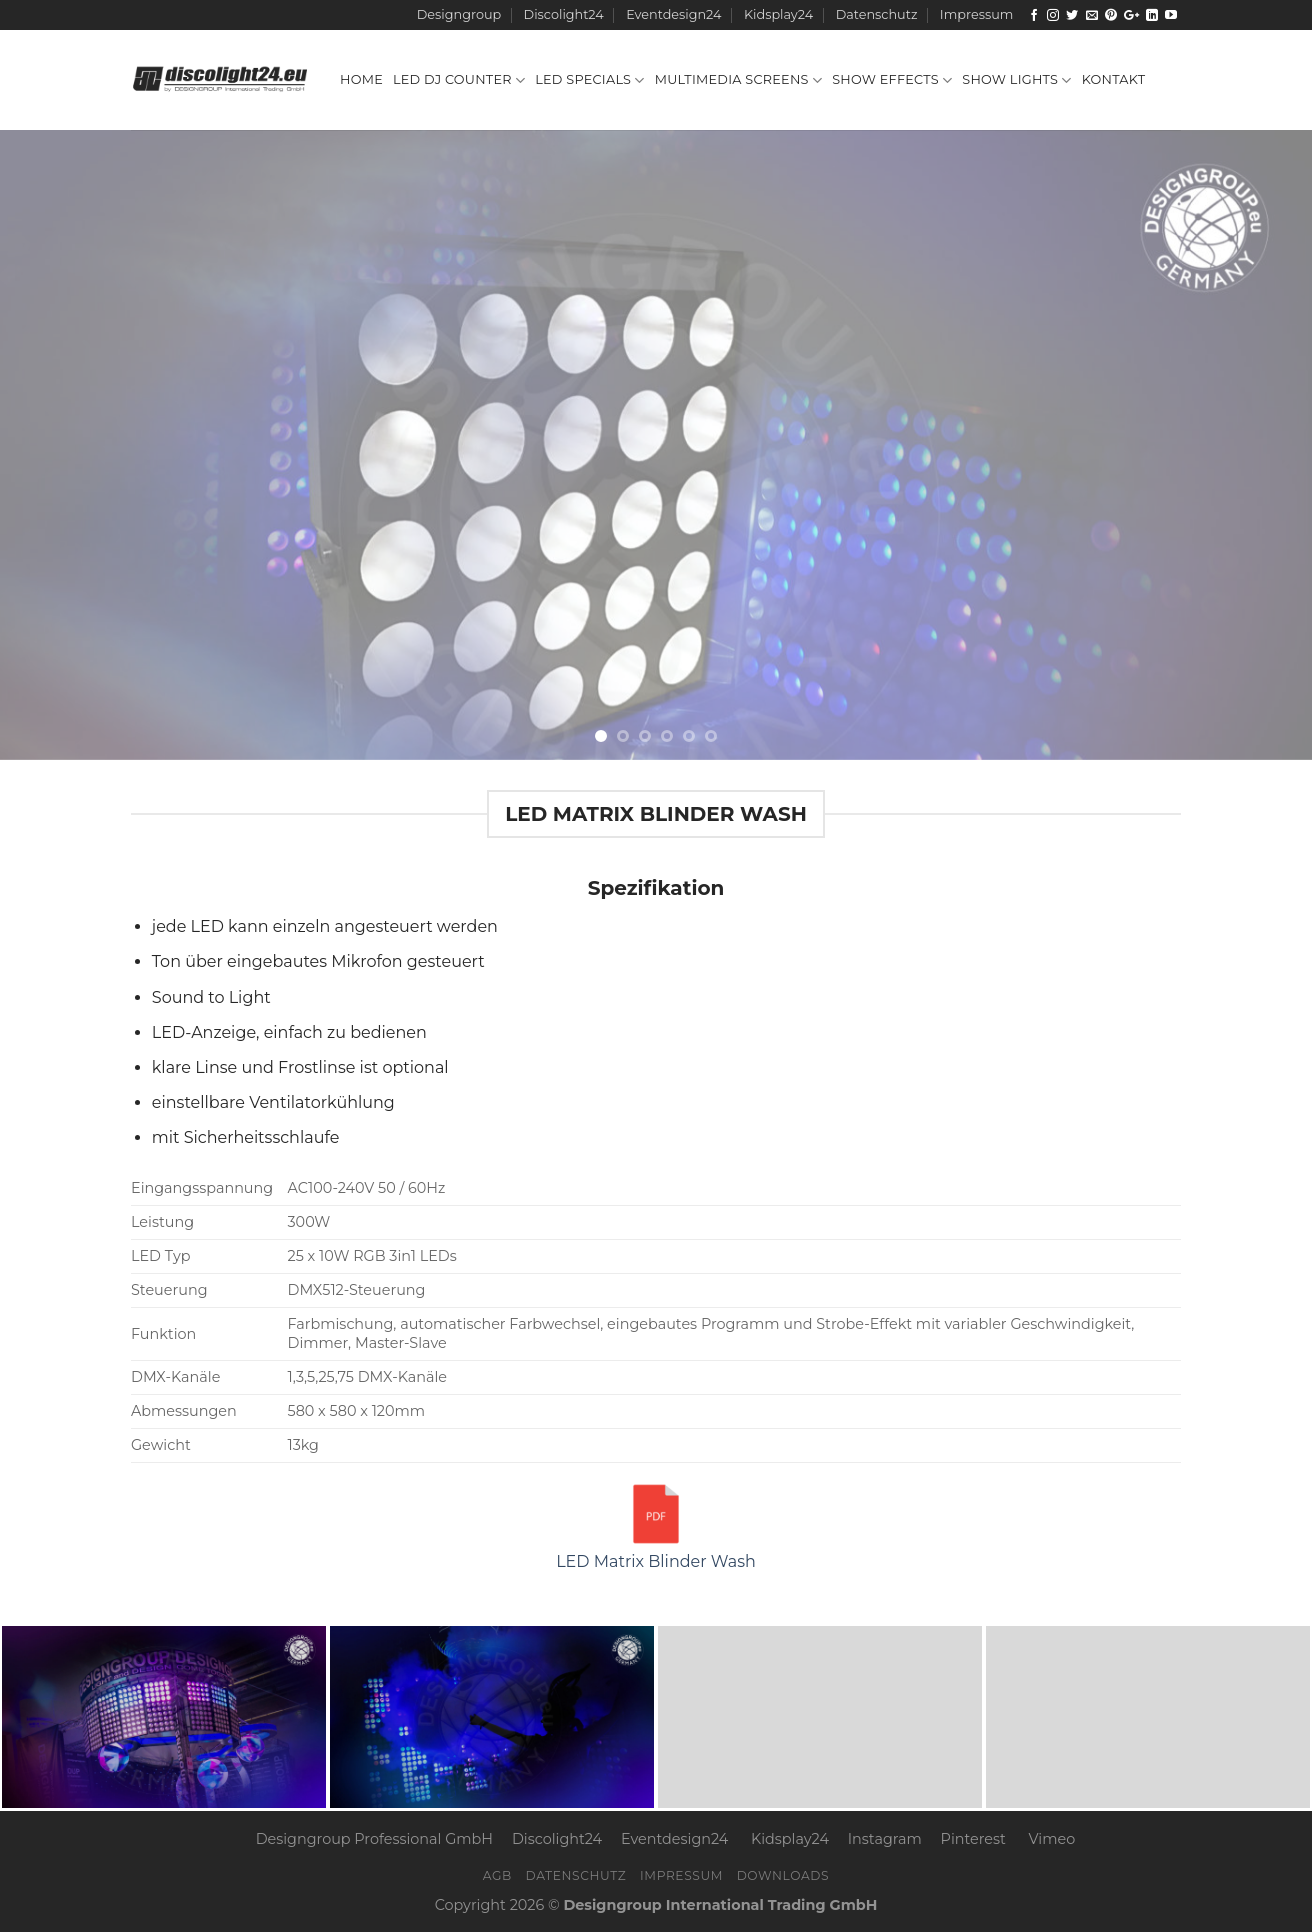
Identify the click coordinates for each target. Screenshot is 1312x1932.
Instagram (885, 1839)
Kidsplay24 (778, 14)
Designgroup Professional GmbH (374, 1839)
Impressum (976, 14)
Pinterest (973, 1839)
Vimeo (1052, 1839)
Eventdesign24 (673, 14)
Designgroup (459, 14)
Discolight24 (564, 14)
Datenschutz (877, 14)
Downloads (783, 1875)
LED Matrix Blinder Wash (656, 1525)
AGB (497, 1875)
